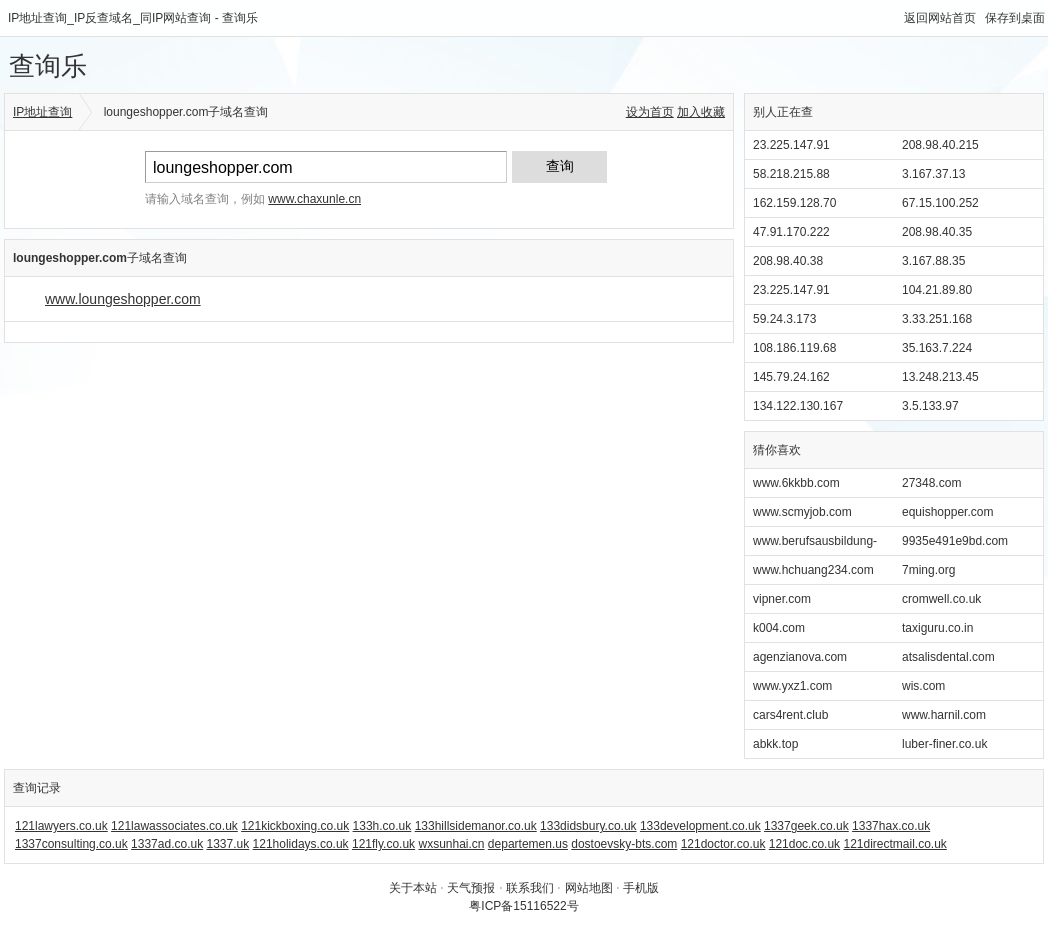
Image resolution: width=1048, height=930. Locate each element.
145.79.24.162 (791, 377)
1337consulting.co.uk (71, 844)
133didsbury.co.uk (588, 826)
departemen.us (528, 844)
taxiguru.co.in (937, 628)
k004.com (779, 628)
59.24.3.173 (784, 319)
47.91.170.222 (791, 232)
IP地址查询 (42, 112)
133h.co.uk (382, 826)
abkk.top (775, 744)
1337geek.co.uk (806, 826)
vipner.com (782, 599)
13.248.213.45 (940, 377)
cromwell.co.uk (941, 599)
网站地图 (589, 888)
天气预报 (471, 888)
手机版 (641, 888)
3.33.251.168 (937, 319)
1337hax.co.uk (891, 826)
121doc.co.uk (804, 844)
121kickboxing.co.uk (295, 826)
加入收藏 (701, 112)
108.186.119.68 (794, 348)
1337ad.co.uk (167, 844)
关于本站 (413, 888)
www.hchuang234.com (813, 570)
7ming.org (928, 570)
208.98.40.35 (937, 232)
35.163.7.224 (937, 348)
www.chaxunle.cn (314, 199)
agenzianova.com (800, 657)
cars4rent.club (790, 715)
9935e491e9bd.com (955, 541)
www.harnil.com (944, 715)
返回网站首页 (940, 18)
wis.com (923, 686)
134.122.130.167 (798, 406)
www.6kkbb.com (796, 483)
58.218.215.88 (791, 174)
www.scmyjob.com (802, 512)
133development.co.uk (700, 826)
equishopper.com (947, 512)
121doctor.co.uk (723, 844)
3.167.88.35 (933, 261)
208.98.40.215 (940, 145)
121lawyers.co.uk (61, 826)
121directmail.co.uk (894, 844)
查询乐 (48, 66)
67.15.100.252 (940, 203)
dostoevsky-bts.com (624, 844)
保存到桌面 (1015, 18)
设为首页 (650, 112)
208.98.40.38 (788, 261)
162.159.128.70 (794, 203)
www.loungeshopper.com (123, 299)
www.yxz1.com (792, 686)
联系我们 (530, 888)
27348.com (931, 483)
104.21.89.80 (937, 290)
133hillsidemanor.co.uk (476, 826)
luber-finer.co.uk (944, 744)
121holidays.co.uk (301, 844)
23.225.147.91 (791, 145)
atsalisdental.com (948, 657)
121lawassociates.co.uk (174, 826)
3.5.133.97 (930, 406)
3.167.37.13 (933, 174)
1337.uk (228, 844)
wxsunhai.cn (451, 844)
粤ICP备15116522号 (523, 906)
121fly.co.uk (383, 844)
